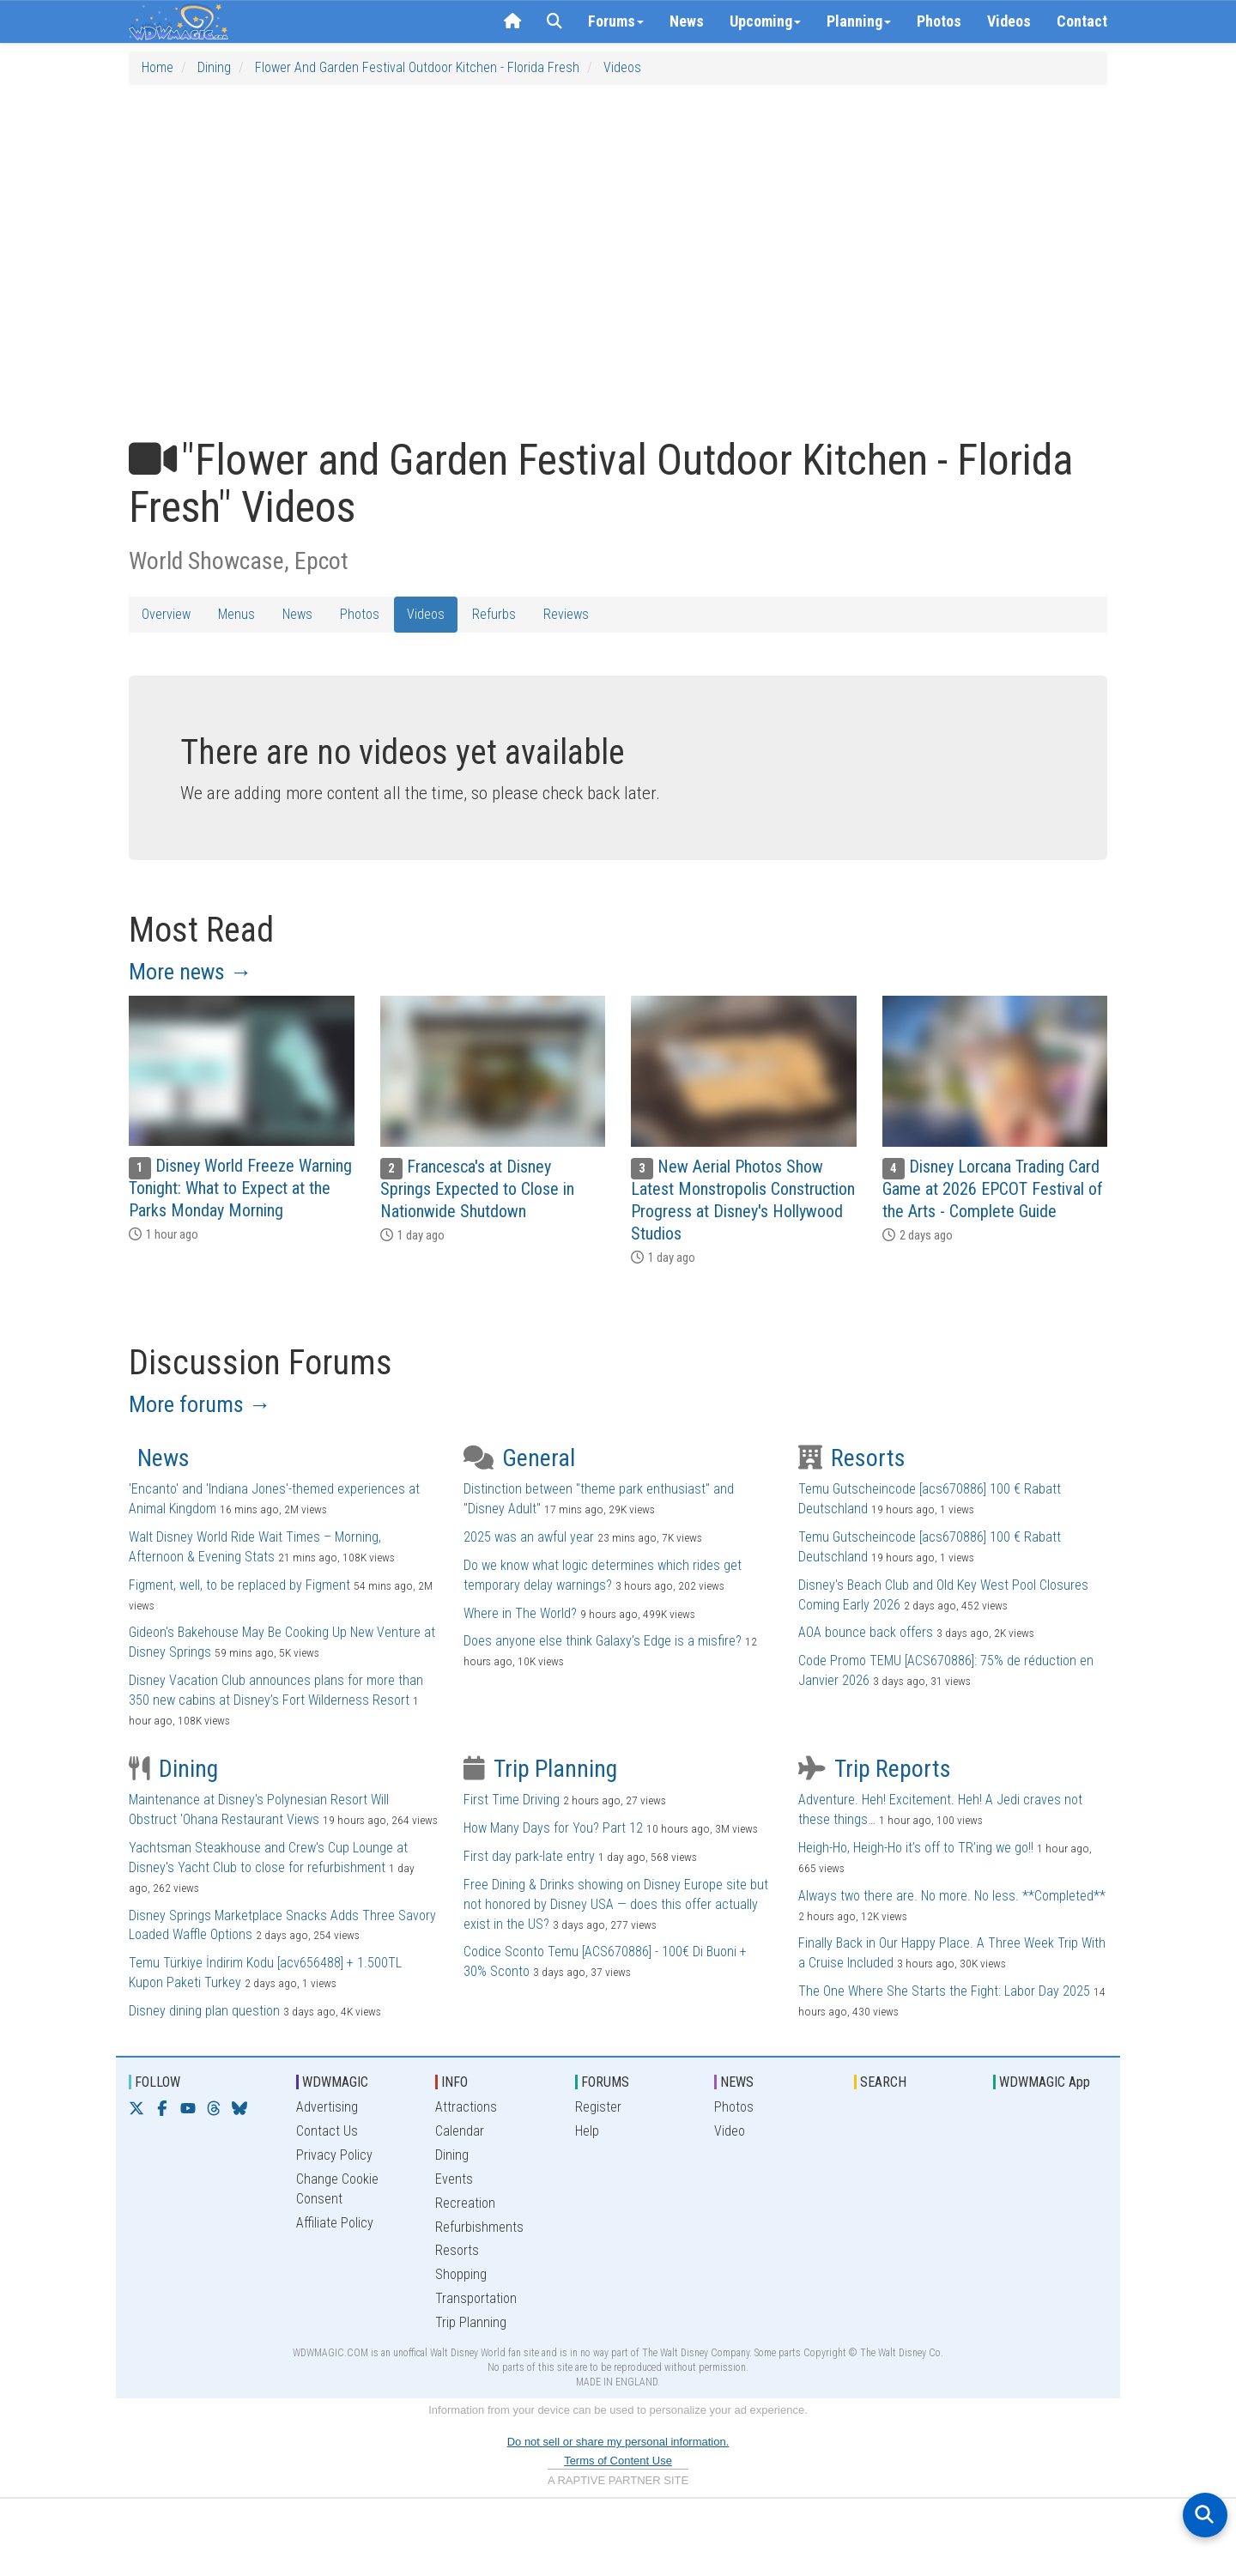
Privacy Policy (334, 2155)
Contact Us (327, 2131)
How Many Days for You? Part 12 (553, 1828)
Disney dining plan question (204, 2011)
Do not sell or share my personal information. (618, 2441)
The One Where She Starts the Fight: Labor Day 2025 (944, 1991)
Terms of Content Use (618, 2460)
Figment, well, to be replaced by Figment (239, 1585)
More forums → (200, 1404)
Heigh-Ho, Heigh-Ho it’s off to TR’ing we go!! (915, 1848)
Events (454, 2179)
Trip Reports (874, 1769)
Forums (616, 21)
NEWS (737, 2082)
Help (587, 2131)
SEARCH (883, 2082)
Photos (939, 21)
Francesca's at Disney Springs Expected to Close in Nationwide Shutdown (477, 1188)
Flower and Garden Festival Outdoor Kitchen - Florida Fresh (417, 67)
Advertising (327, 2107)
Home (157, 67)
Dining (214, 67)
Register (598, 2107)
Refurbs (494, 614)
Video (729, 2131)
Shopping (461, 2274)
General (519, 1458)
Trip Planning (540, 1769)
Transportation (476, 2298)
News (687, 21)
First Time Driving (512, 1799)
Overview (166, 614)
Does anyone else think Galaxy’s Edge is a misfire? (603, 1641)
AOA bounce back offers (865, 1632)
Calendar (459, 2131)
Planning (859, 21)
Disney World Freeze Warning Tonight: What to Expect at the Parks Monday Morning (240, 1188)
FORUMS (605, 2082)
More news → (190, 972)
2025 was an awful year (529, 1537)
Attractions (466, 2107)
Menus (236, 614)
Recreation (465, 2203)
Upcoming (765, 21)
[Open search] (1205, 2515)
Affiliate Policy (334, 2223)
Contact (1082, 21)
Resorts (852, 1458)
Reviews (566, 614)
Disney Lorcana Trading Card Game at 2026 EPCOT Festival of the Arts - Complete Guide (992, 1188)
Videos (1009, 21)
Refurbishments (479, 2227)
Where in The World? (520, 1613)
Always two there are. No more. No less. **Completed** (952, 1896)
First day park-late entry (529, 1856)
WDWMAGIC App (1044, 2082)
